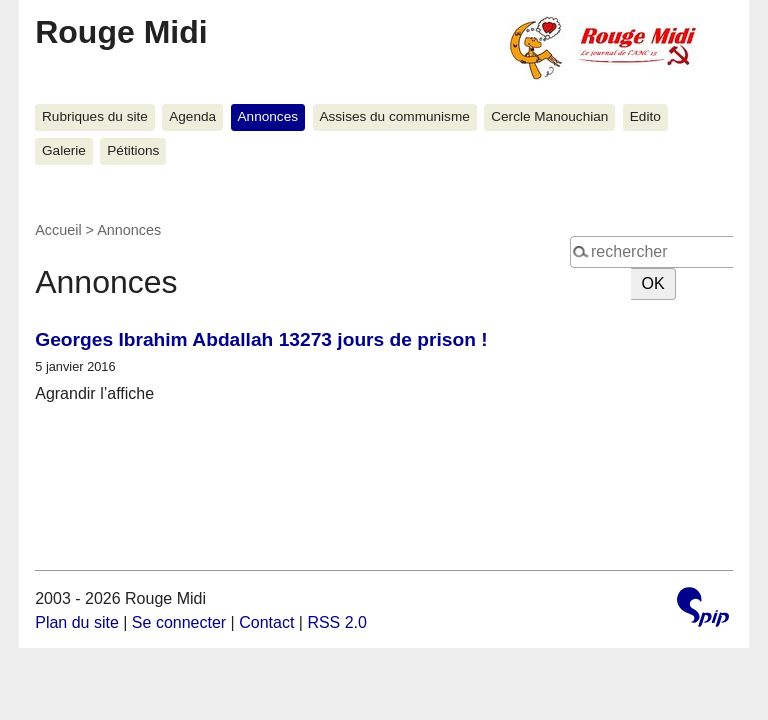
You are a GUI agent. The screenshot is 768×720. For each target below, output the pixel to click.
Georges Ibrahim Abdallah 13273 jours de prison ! (261, 339)
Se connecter (179, 622)
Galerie (64, 150)
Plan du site (77, 622)
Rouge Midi (121, 32)
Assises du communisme (394, 116)
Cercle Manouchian (549, 116)
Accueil (58, 230)
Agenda (192, 116)
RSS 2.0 (337, 622)
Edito (645, 116)
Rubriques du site (95, 116)
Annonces (268, 116)
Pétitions (133, 150)
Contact (266, 622)
